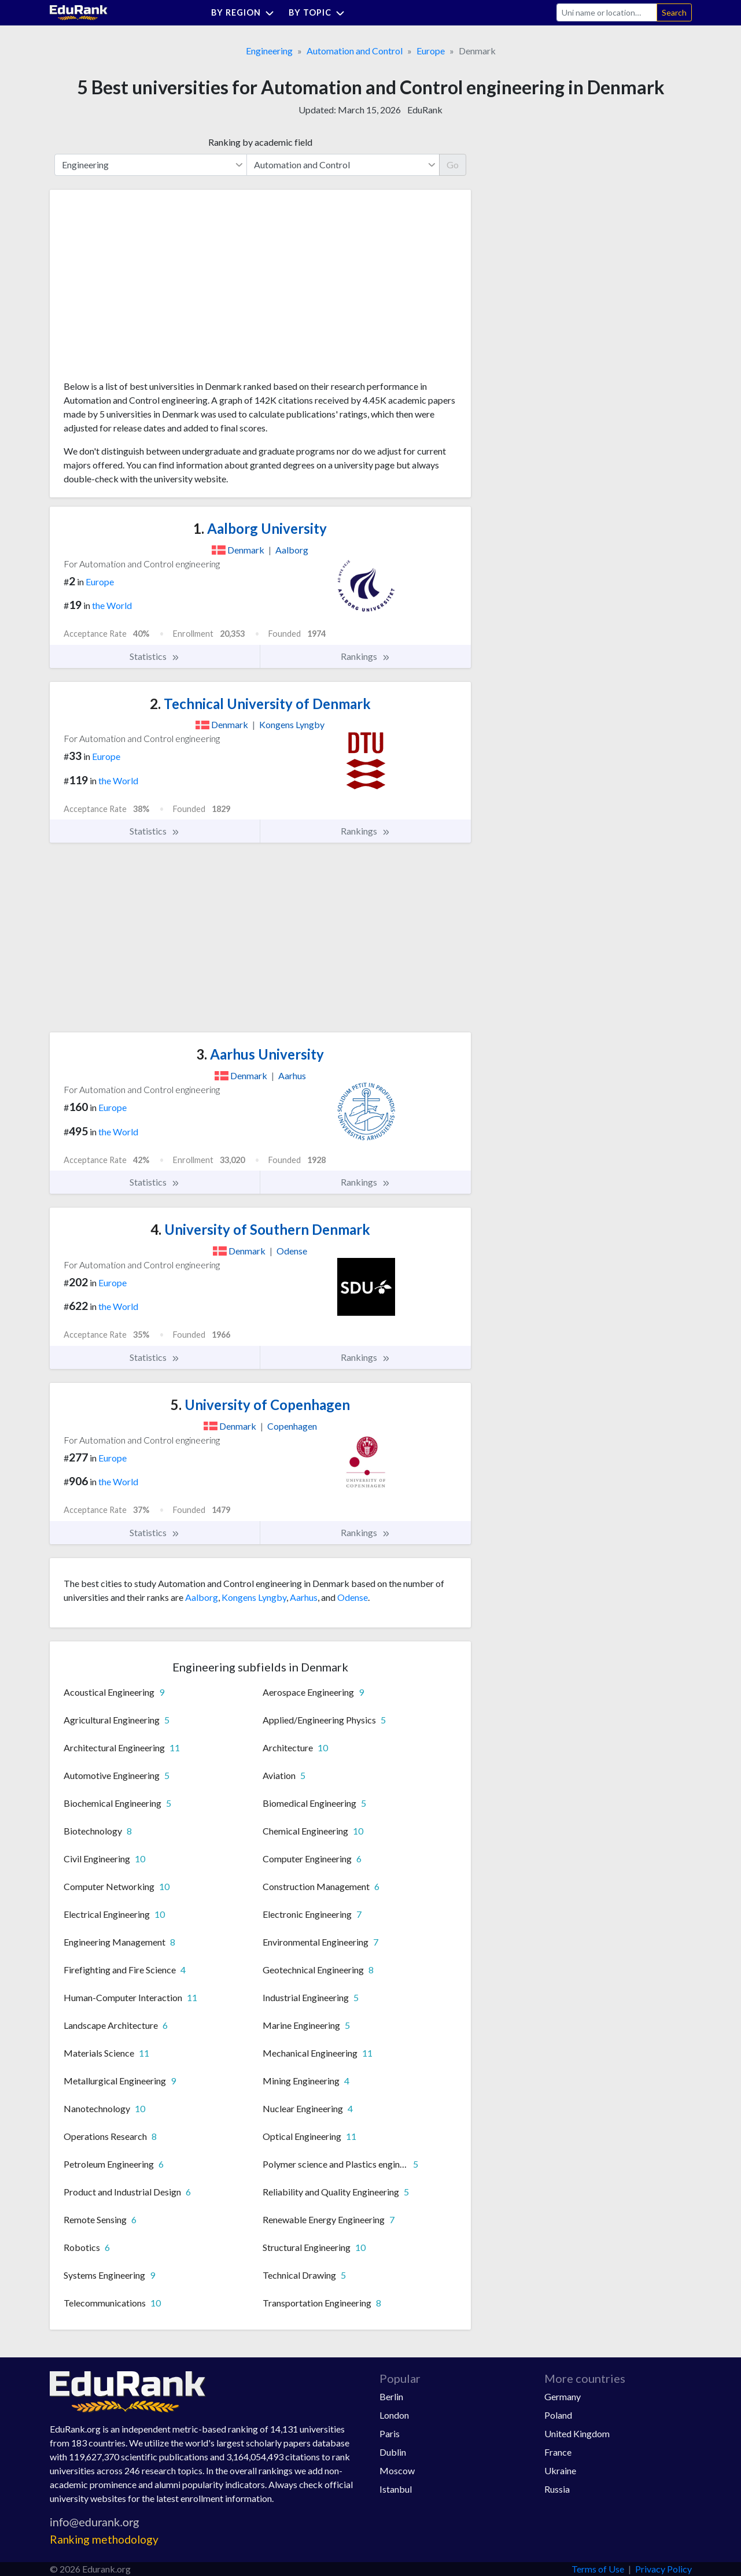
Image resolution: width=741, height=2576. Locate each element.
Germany (562, 2396)
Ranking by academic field (260, 141)
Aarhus (304, 1597)
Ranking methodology (104, 2539)
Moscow (397, 2470)
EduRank (425, 109)
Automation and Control (355, 50)
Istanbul (395, 2488)
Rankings (365, 656)
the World (112, 605)
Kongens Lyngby (254, 1597)
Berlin (391, 2396)
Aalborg (201, 1597)
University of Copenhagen (260, 1404)
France (558, 2451)
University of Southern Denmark (260, 1229)
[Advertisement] (150, 289)
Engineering (269, 50)
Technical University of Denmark (260, 703)
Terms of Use (598, 2568)
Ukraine (560, 2470)
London (394, 2414)
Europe (430, 50)
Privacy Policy (663, 2568)
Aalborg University (260, 528)
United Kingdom (577, 2433)
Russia (557, 2488)
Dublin (392, 2451)
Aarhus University (260, 1054)
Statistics (155, 656)
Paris (389, 2433)
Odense (352, 1597)
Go (453, 164)
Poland (558, 2414)
